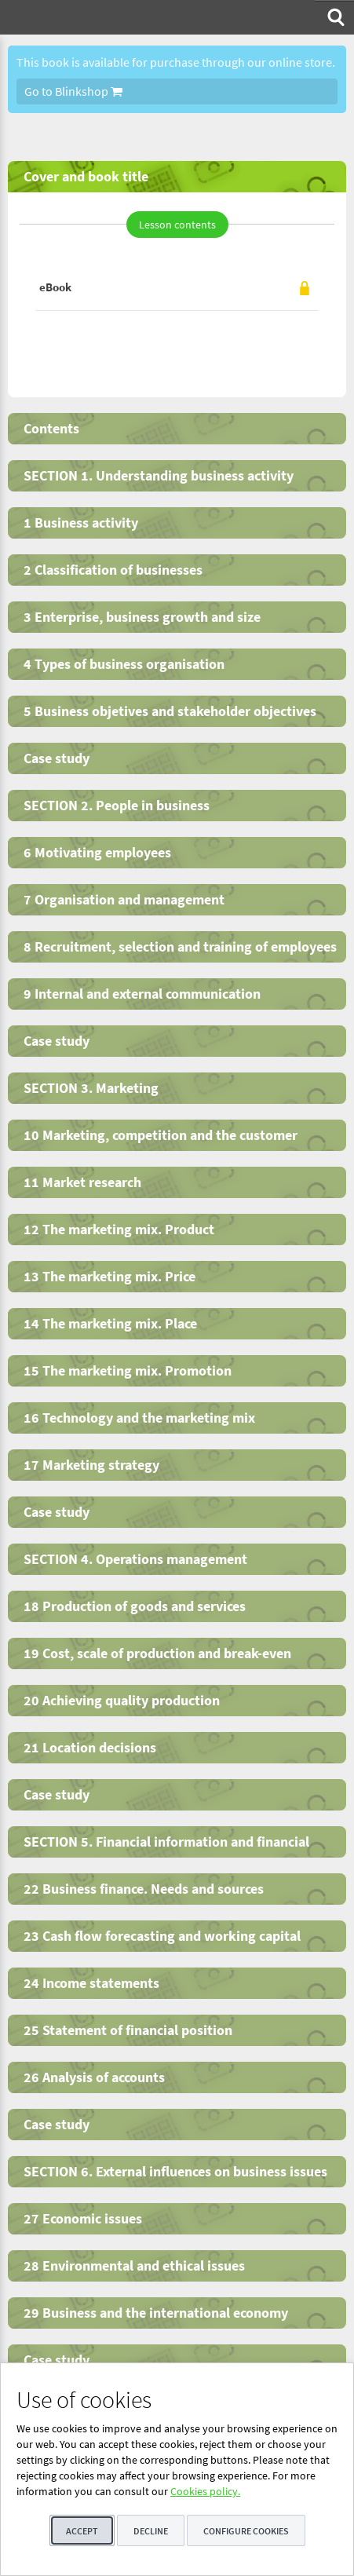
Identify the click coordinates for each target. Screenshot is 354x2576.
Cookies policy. (205, 2491)
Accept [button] (82, 2531)
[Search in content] (334, 17)
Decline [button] (150, 2531)
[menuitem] (334, 17)
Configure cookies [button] (246, 2531)
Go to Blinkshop (73, 91)
